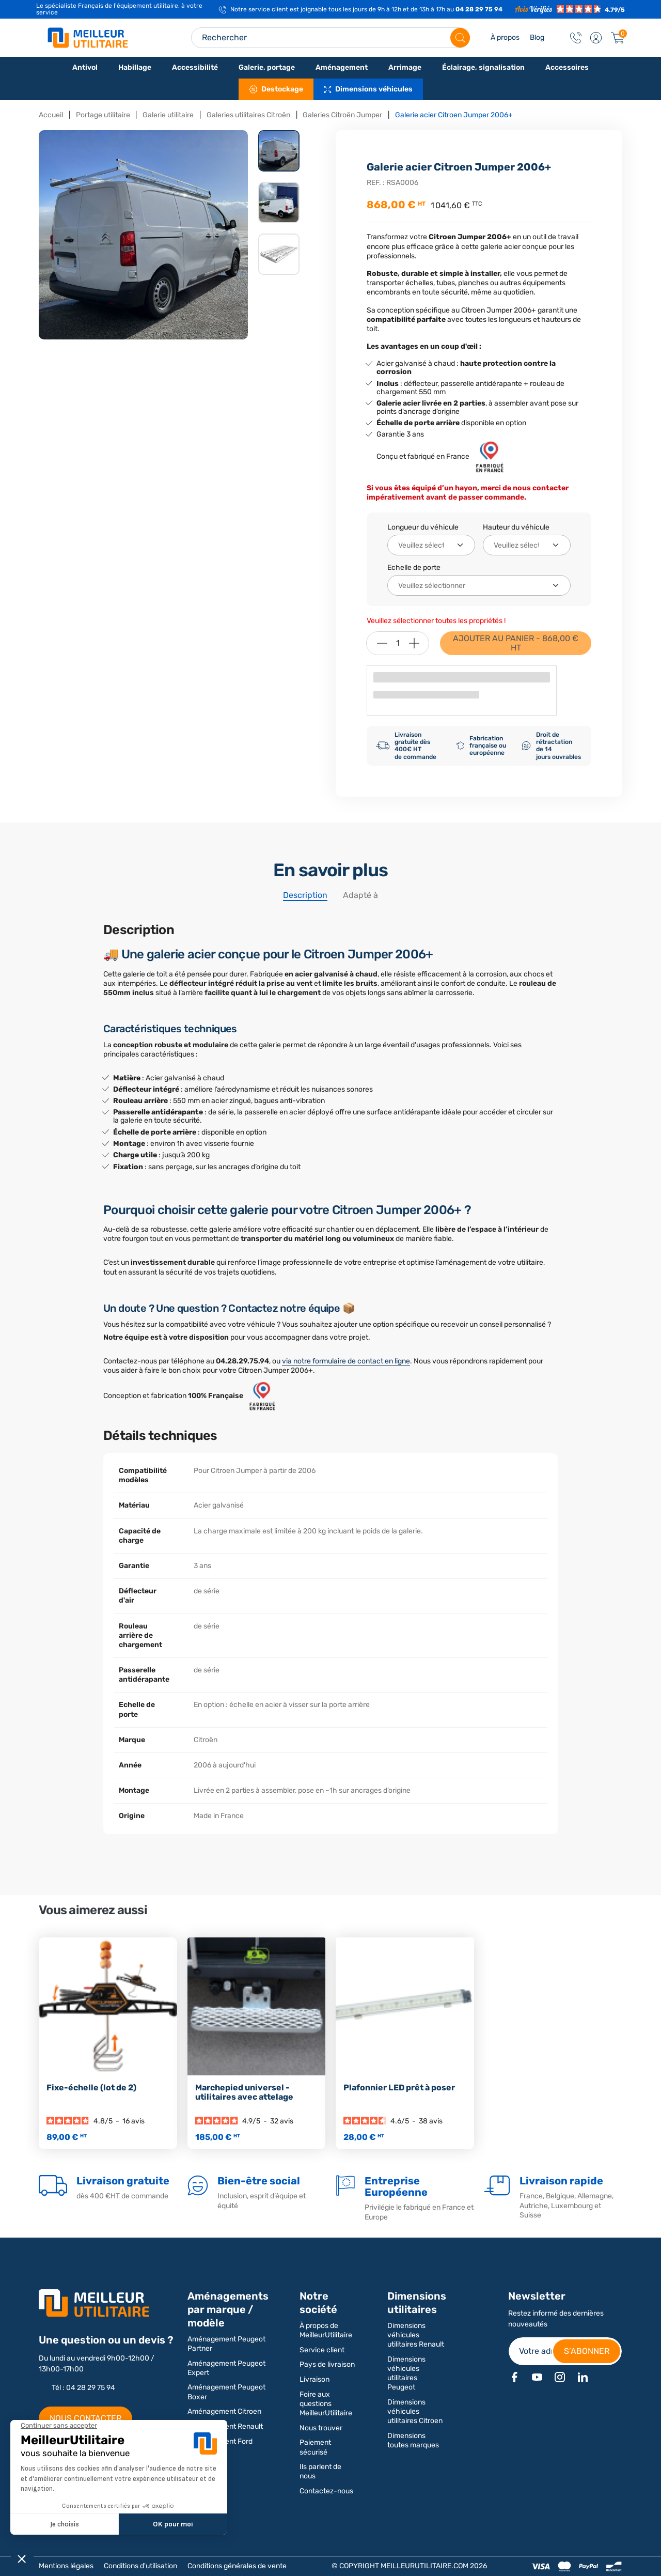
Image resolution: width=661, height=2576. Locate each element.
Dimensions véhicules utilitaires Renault (415, 2335)
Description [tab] (305, 895)
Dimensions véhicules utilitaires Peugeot (406, 2373)
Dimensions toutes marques (413, 2440)
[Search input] (330, 37)
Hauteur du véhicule (516, 527)
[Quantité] (397, 643)
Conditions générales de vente (237, 2566)
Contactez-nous (326, 2491)
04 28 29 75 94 (478, 9)
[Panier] (617, 38)
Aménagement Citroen (224, 2411)
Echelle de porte (413, 567)
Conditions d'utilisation (140, 2566)
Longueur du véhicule (423, 527)
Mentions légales (66, 2566)
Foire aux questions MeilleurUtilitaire (326, 2403)
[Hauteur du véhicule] (527, 545)
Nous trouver (321, 2428)
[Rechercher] (460, 38)
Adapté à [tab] (360, 895)
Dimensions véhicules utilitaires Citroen (415, 2411)
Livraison (314, 2379)
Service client (322, 2350)
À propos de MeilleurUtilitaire (326, 2330)
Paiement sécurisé (315, 2447)
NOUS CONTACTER (85, 2418)
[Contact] (575, 37)
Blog (537, 37)
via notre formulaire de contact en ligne (346, 1361)
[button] (596, 38)
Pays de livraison (327, 2364)
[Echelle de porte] (479, 585)
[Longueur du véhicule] (431, 545)
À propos (505, 37)
